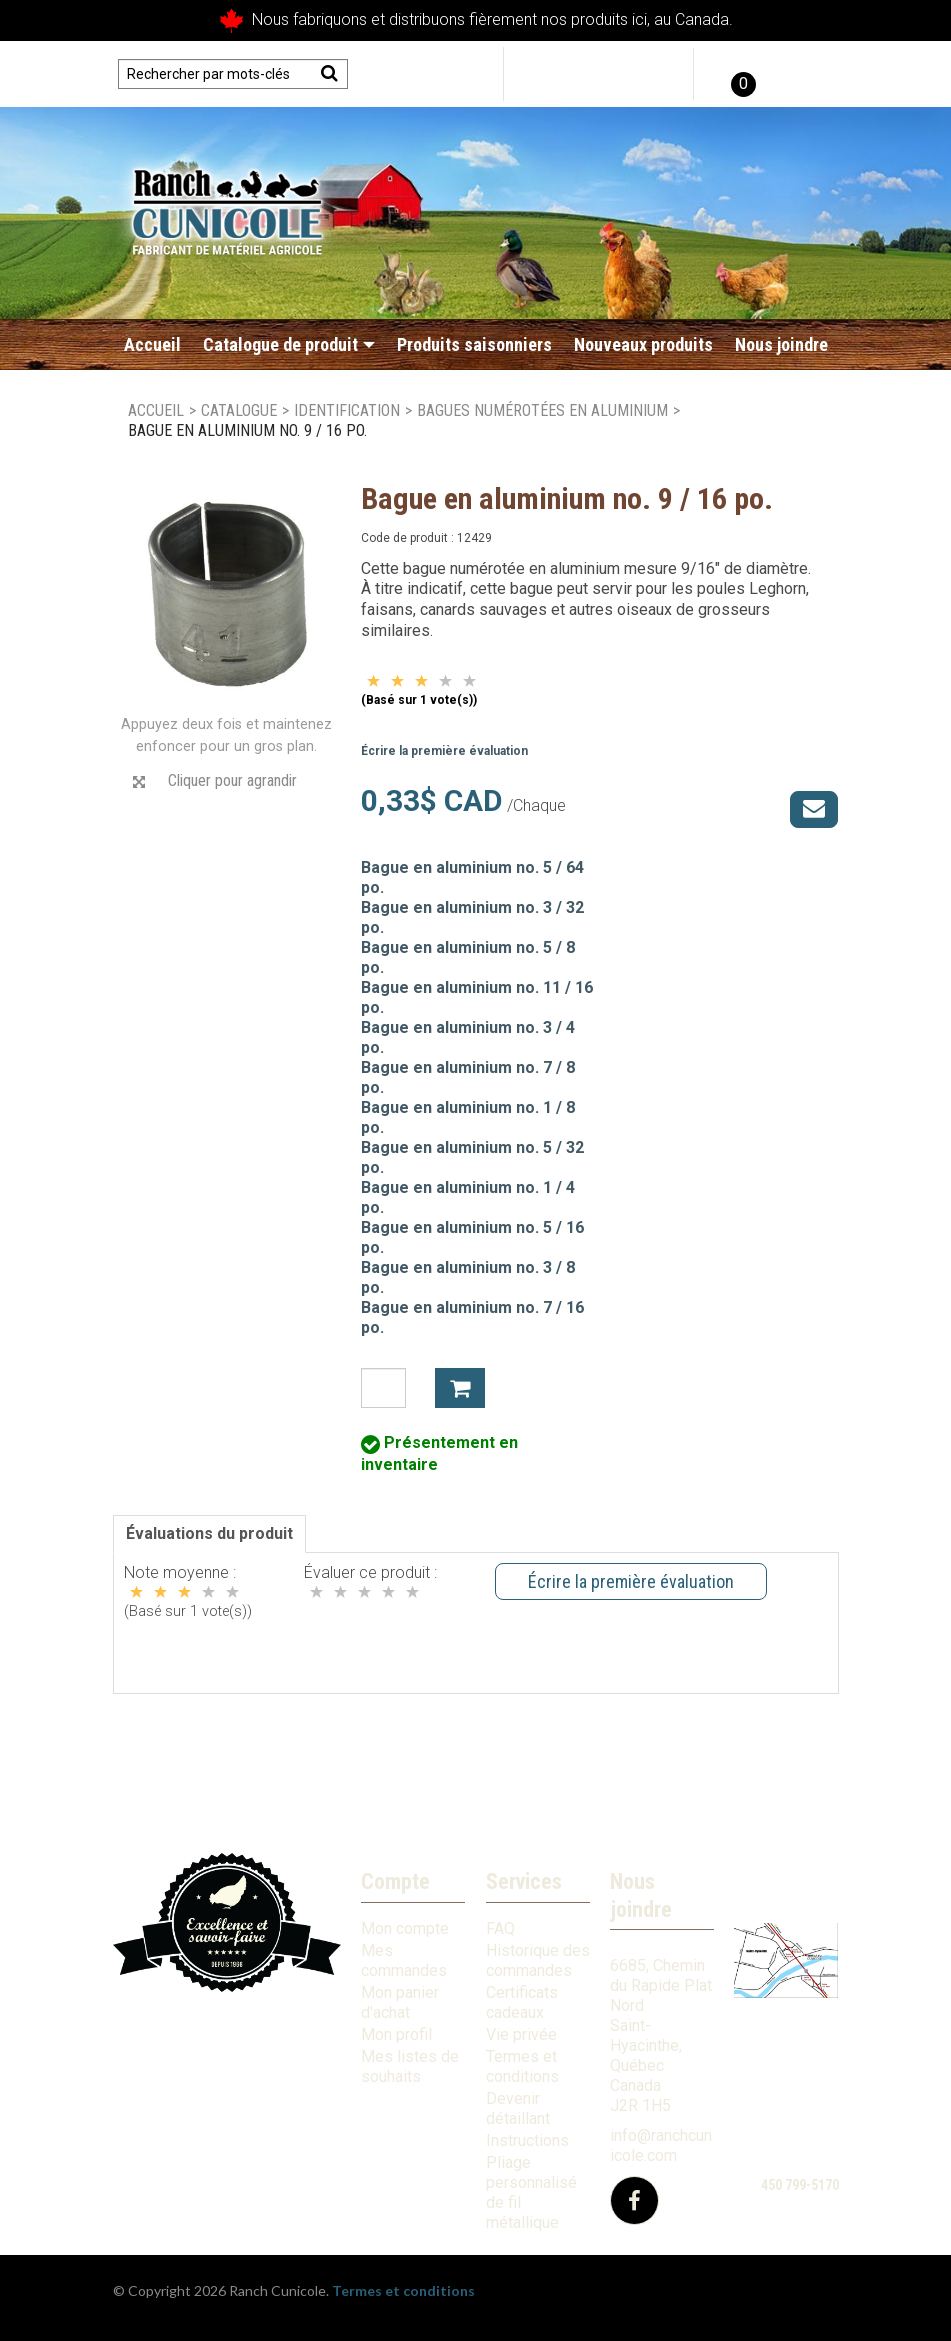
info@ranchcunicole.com (661, 2145)
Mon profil (396, 2034)
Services (524, 1881)
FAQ (500, 1928)
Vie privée (521, 2034)
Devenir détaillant (518, 2108)
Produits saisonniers (474, 344)
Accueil (152, 344)
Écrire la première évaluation (444, 751)
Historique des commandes (538, 1960)
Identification (347, 410)
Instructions (527, 2140)
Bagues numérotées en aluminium (542, 410)
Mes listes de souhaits (410, 2066)
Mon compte (405, 1928)
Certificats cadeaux (522, 2002)
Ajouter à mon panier (460, 1388)
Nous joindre (781, 344)
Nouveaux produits (643, 344)
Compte (395, 1881)
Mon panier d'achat (400, 2002)
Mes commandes (404, 1960)
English (805, 74)
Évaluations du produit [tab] (209, 1533)
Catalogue (239, 410)
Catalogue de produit (289, 344)
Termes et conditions (522, 2066)
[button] (741, 74)
